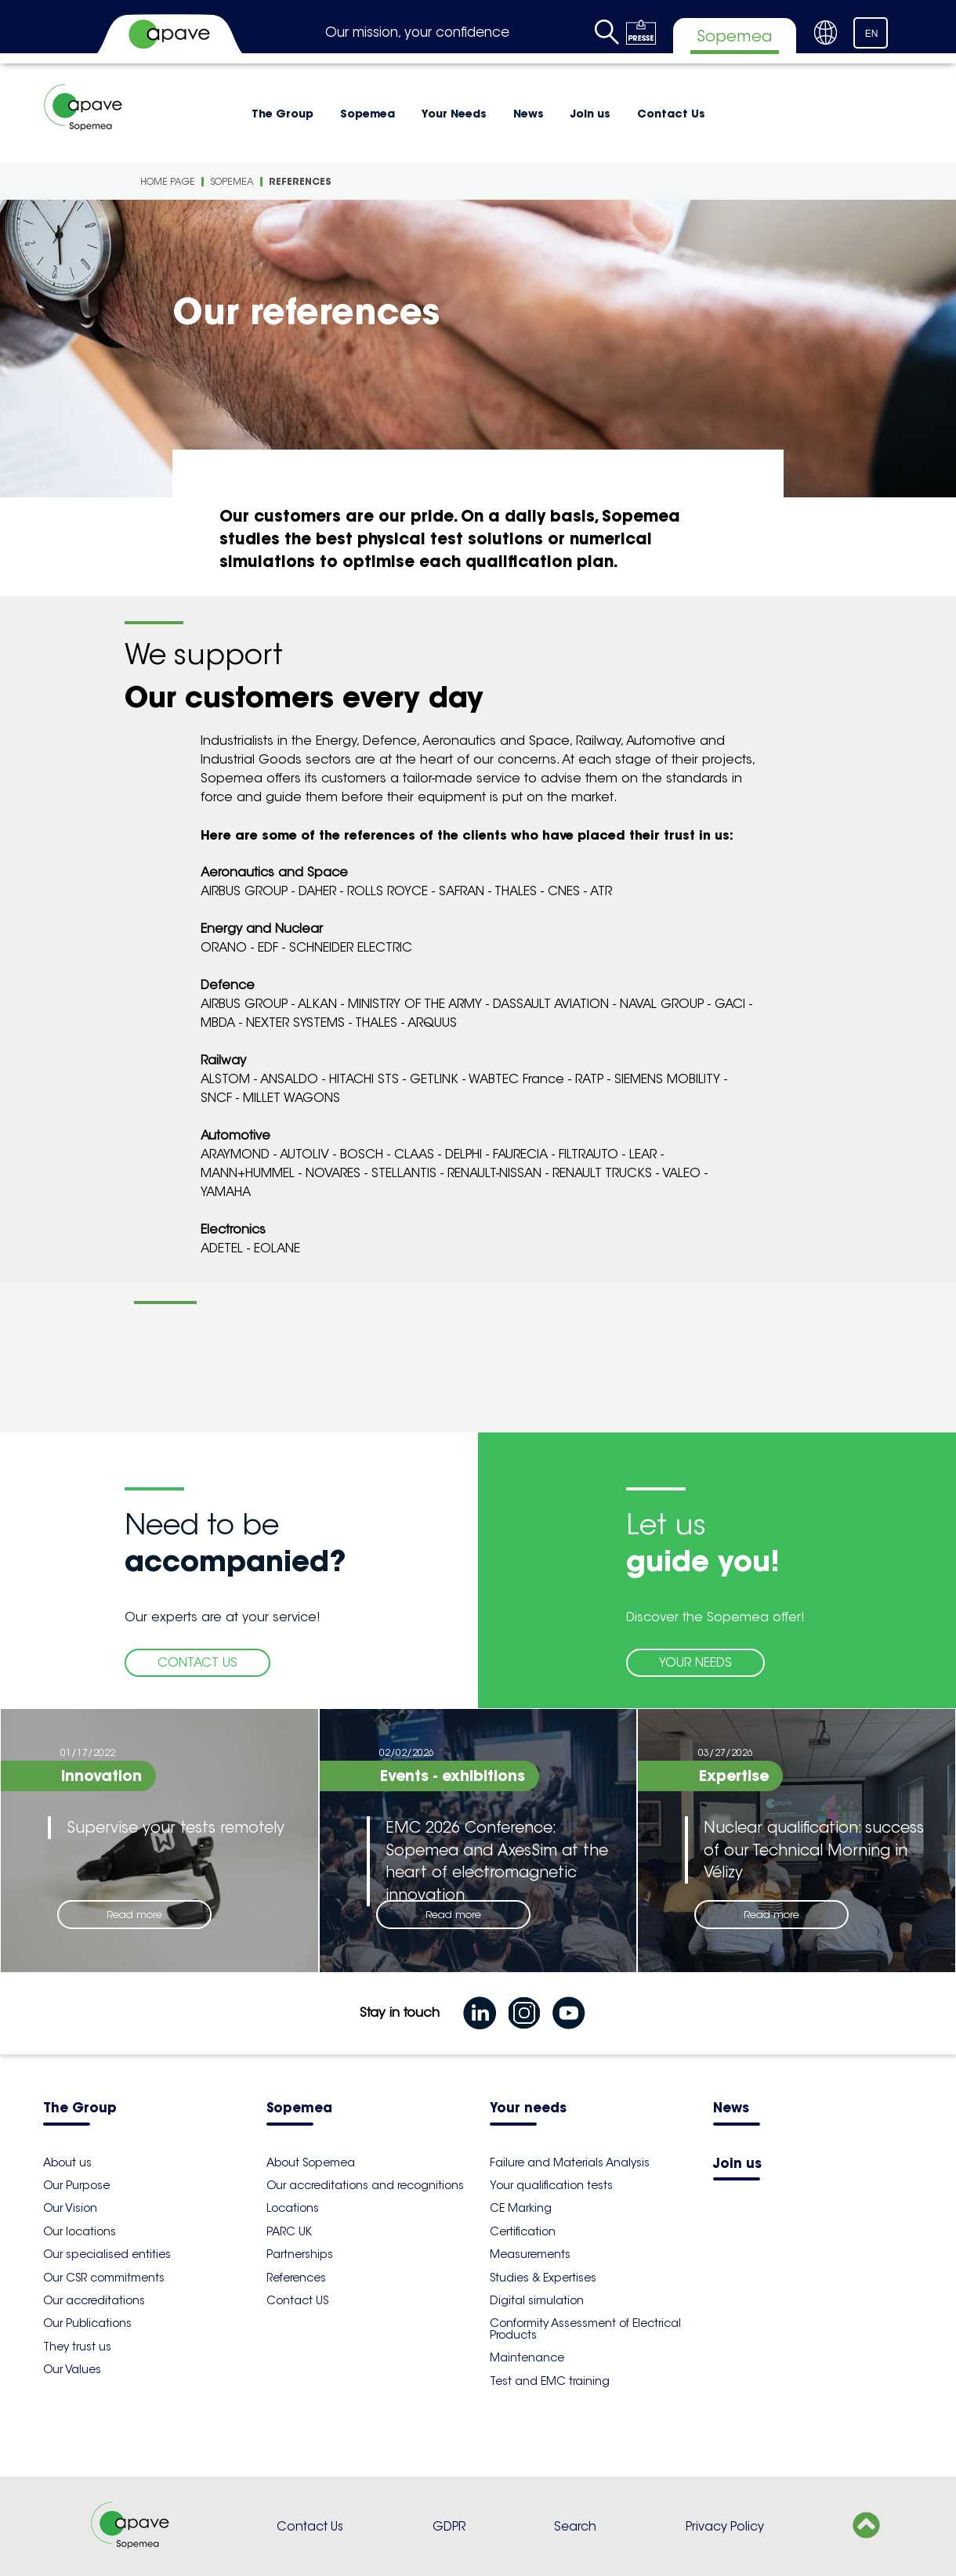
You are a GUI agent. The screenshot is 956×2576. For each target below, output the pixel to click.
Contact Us (671, 114)
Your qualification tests (551, 2185)
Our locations (79, 2231)
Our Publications (87, 2323)
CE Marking (521, 2208)
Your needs (528, 2108)
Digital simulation (537, 2300)
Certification (523, 2231)
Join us (590, 114)
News (528, 114)
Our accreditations (94, 2300)
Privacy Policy (725, 2526)
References (300, 181)
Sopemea (367, 114)
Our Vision (70, 2208)
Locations (292, 2208)
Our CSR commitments (104, 2278)
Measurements (530, 2254)
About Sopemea (310, 2162)
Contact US (297, 2300)
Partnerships (299, 2254)
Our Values (72, 2369)
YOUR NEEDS (695, 1662)
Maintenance (527, 2357)
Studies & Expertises (543, 2278)
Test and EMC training (550, 2381)
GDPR (449, 2526)
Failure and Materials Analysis (570, 2162)
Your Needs (454, 114)
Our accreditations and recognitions (365, 2185)
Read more (134, 1914)
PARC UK (289, 2231)
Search (575, 2526)
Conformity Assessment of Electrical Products (585, 2328)
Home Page (167, 181)
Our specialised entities (107, 2254)
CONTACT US (197, 1662)
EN (871, 33)
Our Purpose (76, 2185)
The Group (282, 114)
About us (67, 2162)
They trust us (77, 2346)
